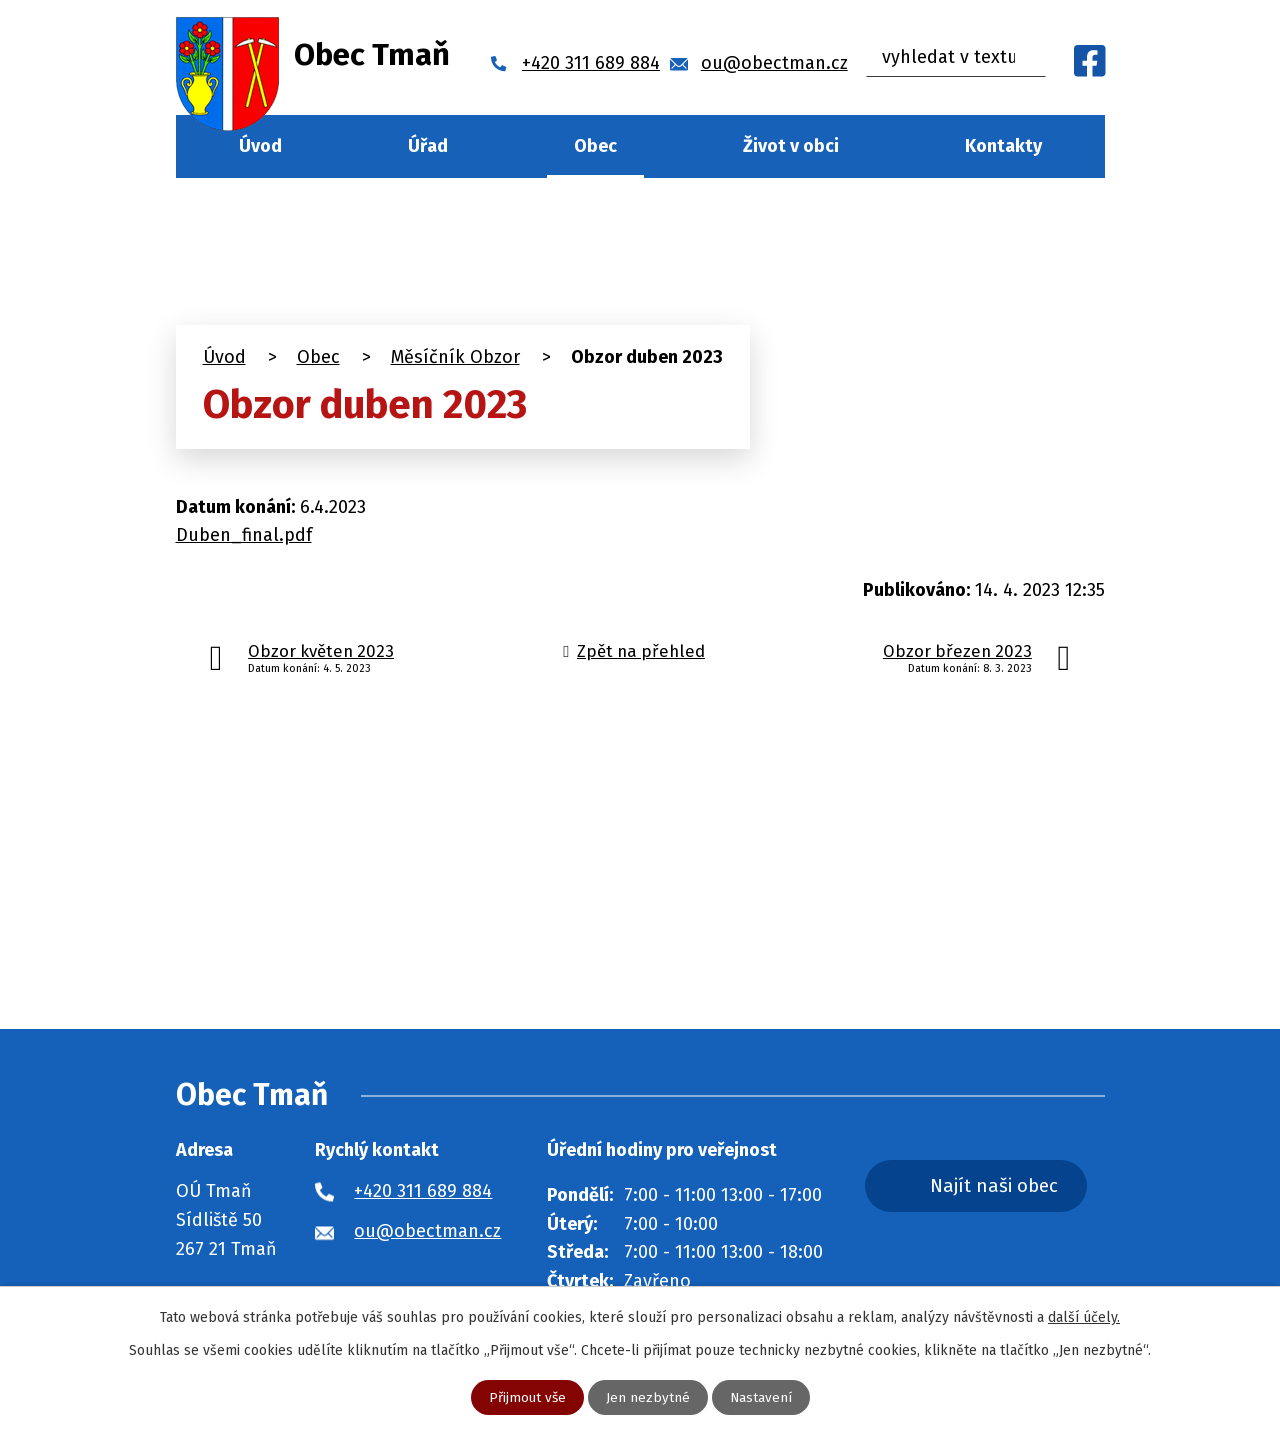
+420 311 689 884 (423, 1191)
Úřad (428, 146)
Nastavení (761, 1397)
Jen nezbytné (648, 1397)
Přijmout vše (526, 1397)
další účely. (1084, 1316)
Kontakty (1003, 146)
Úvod (260, 146)
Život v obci (791, 146)
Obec (595, 146)
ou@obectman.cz (427, 1231)
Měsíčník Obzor (455, 357)
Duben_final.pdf (244, 535)
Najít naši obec (1008, 1186)
